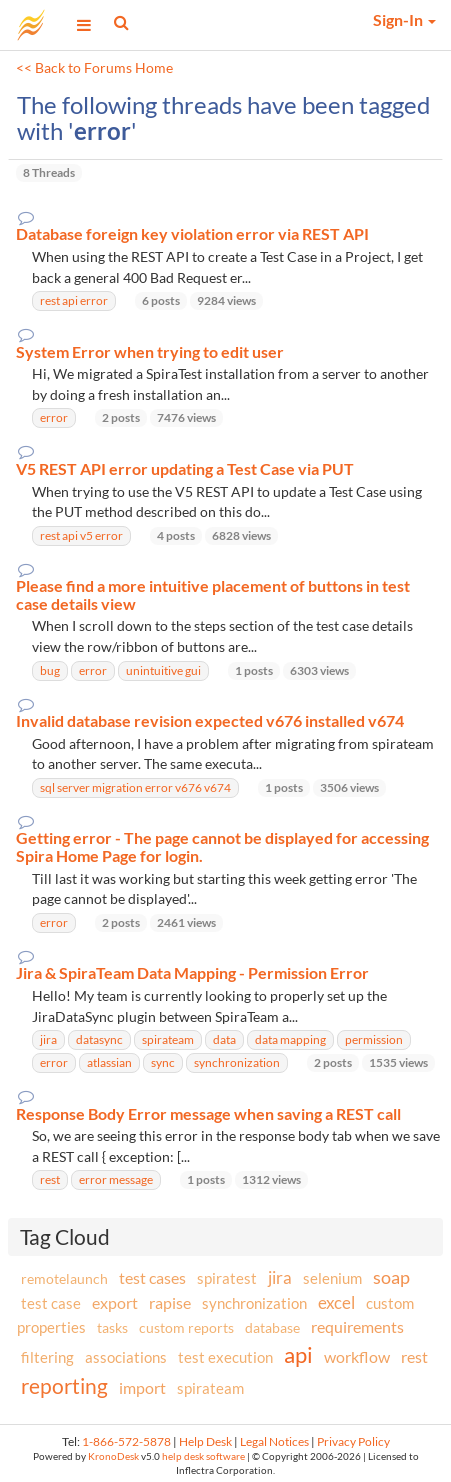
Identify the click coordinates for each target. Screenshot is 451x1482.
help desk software (203, 1456)
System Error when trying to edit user (150, 352)
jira (280, 1278)
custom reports (186, 1327)
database (272, 1327)
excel (336, 1302)
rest (414, 1356)
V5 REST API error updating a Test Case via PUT (185, 469)
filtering (47, 1357)
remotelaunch (64, 1278)
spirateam (210, 1388)
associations (126, 1357)
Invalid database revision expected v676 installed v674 (210, 721)
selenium (332, 1278)
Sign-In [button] (404, 19)
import (142, 1387)
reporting (64, 1385)
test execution (225, 1357)
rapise (170, 1302)
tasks (112, 1327)
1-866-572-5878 (126, 1441)
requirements (357, 1326)
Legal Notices (274, 1441)
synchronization (254, 1303)
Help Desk (205, 1441)
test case (51, 1303)
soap (391, 1277)
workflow (357, 1356)
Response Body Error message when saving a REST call (208, 1114)
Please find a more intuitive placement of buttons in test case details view (213, 594)
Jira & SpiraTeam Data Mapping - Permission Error (192, 973)
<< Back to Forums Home (94, 68)
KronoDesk (113, 1456)
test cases (152, 1277)
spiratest (227, 1278)
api (298, 1354)
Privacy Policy (353, 1441)
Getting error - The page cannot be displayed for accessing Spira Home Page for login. (222, 846)
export (115, 1303)
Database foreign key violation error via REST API (192, 234)
